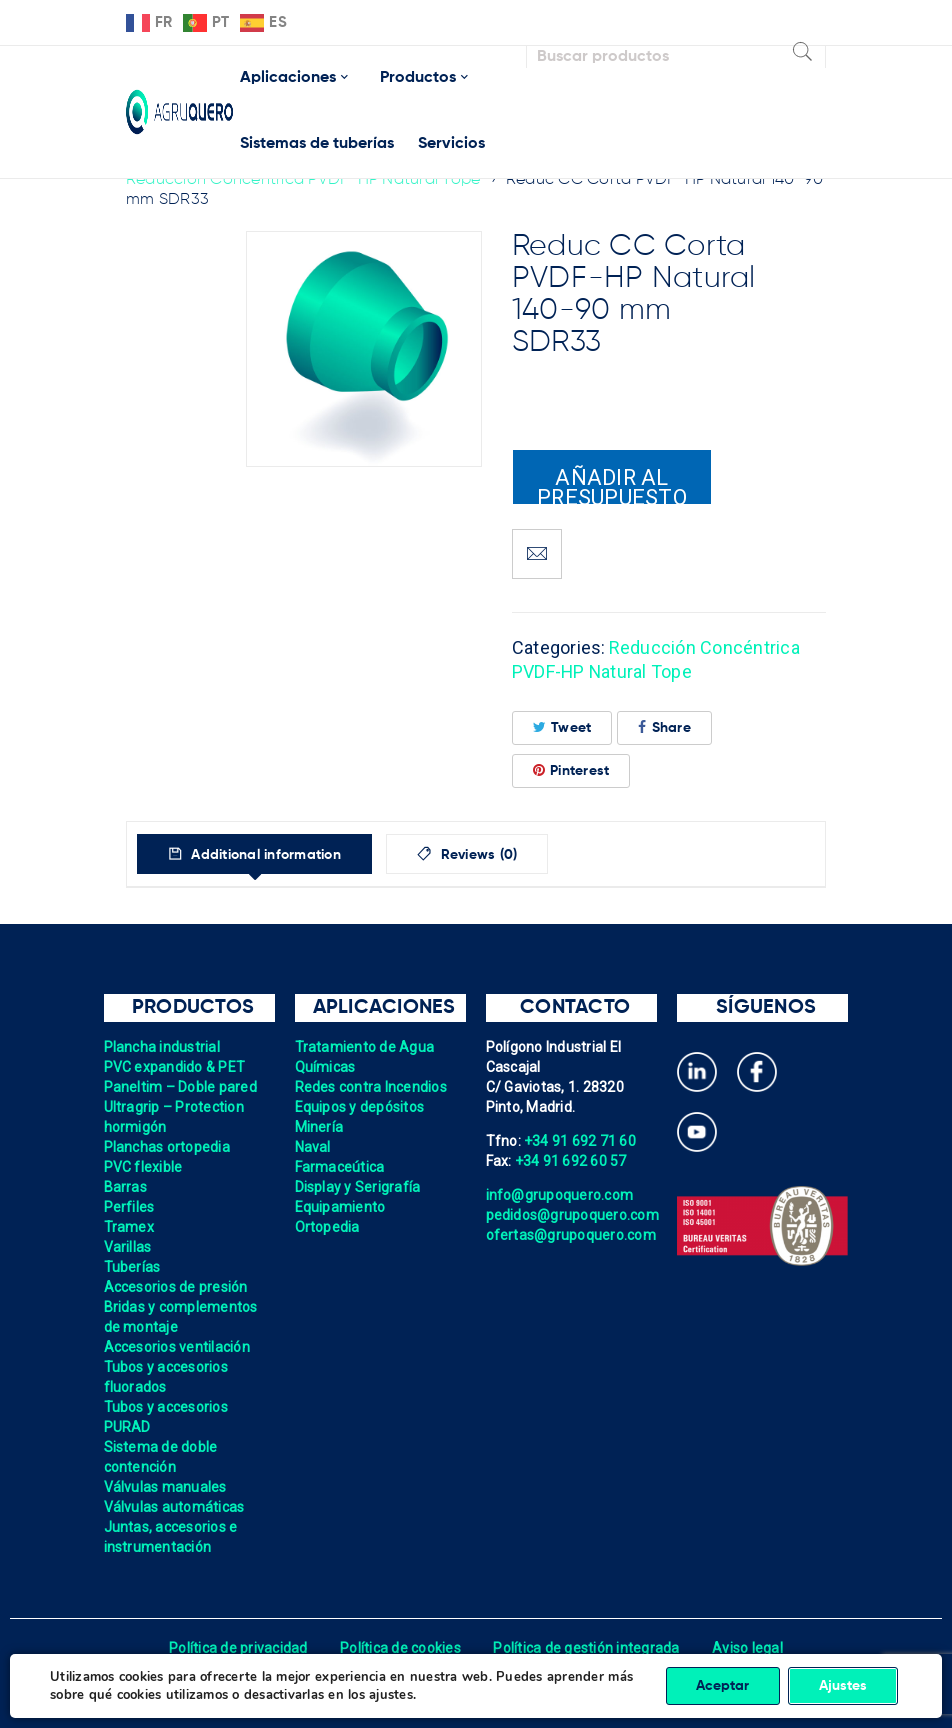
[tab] (254, 854)
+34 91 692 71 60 (580, 1141)
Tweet (562, 727)
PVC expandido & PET (175, 1067)
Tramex (129, 1227)
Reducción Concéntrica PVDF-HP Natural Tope (303, 180)
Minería (319, 1127)
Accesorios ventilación (177, 1347)
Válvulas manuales (165, 1487)
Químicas (325, 1067)
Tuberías (132, 1267)
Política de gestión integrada (586, 1648)
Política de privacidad (238, 1648)
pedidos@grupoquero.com (573, 1215)
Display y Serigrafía (358, 1187)
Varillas (128, 1247)
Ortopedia (327, 1227)
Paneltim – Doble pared (181, 1087)
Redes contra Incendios (371, 1087)
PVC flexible (143, 1167)
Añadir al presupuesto (612, 485)
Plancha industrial (162, 1047)
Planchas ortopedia (167, 1147)
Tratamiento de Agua (365, 1047)
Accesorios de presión (176, 1287)
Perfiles (129, 1207)
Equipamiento (340, 1207)
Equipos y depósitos (360, 1107)
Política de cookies (400, 1648)
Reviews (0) (477, 855)
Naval (313, 1147)
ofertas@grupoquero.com (571, 1235)
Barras (126, 1187)
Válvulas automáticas (174, 1507)
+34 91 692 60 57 (571, 1161)
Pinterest (571, 770)
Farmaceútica (340, 1167)
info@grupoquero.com (560, 1195)
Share (664, 727)
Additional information (264, 855)
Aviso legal (747, 1648)
